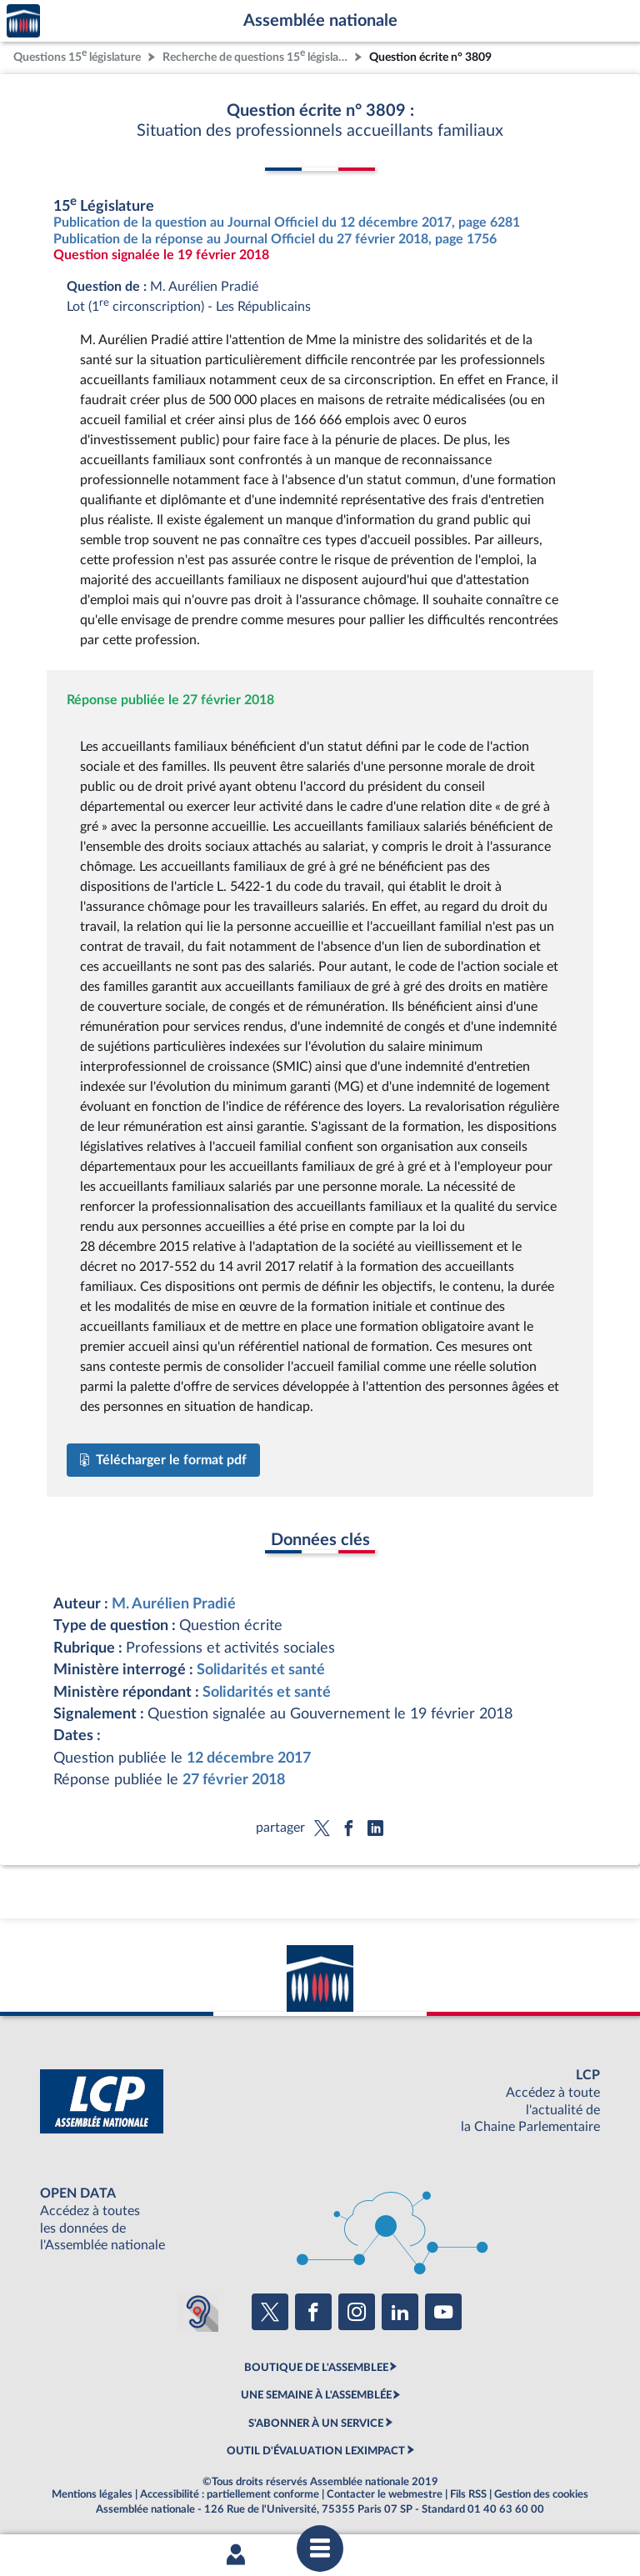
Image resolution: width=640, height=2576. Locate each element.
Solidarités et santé (261, 1670)
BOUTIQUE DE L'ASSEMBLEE (316, 2368)
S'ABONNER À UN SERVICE (315, 2423)
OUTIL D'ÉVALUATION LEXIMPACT (316, 2451)
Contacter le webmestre (384, 2494)
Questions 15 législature (77, 55)
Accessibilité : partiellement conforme (229, 2494)
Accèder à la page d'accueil (23, 21)
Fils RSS (468, 2494)
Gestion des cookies (541, 2494)
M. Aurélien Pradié (174, 1604)
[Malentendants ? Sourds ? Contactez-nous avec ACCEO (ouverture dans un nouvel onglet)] (198, 2312)
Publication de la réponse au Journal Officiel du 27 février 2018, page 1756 (275, 239)
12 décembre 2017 (249, 1758)
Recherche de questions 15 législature (256, 55)
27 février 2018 (233, 1780)
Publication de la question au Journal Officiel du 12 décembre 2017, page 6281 (286, 222)
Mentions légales (92, 2494)
